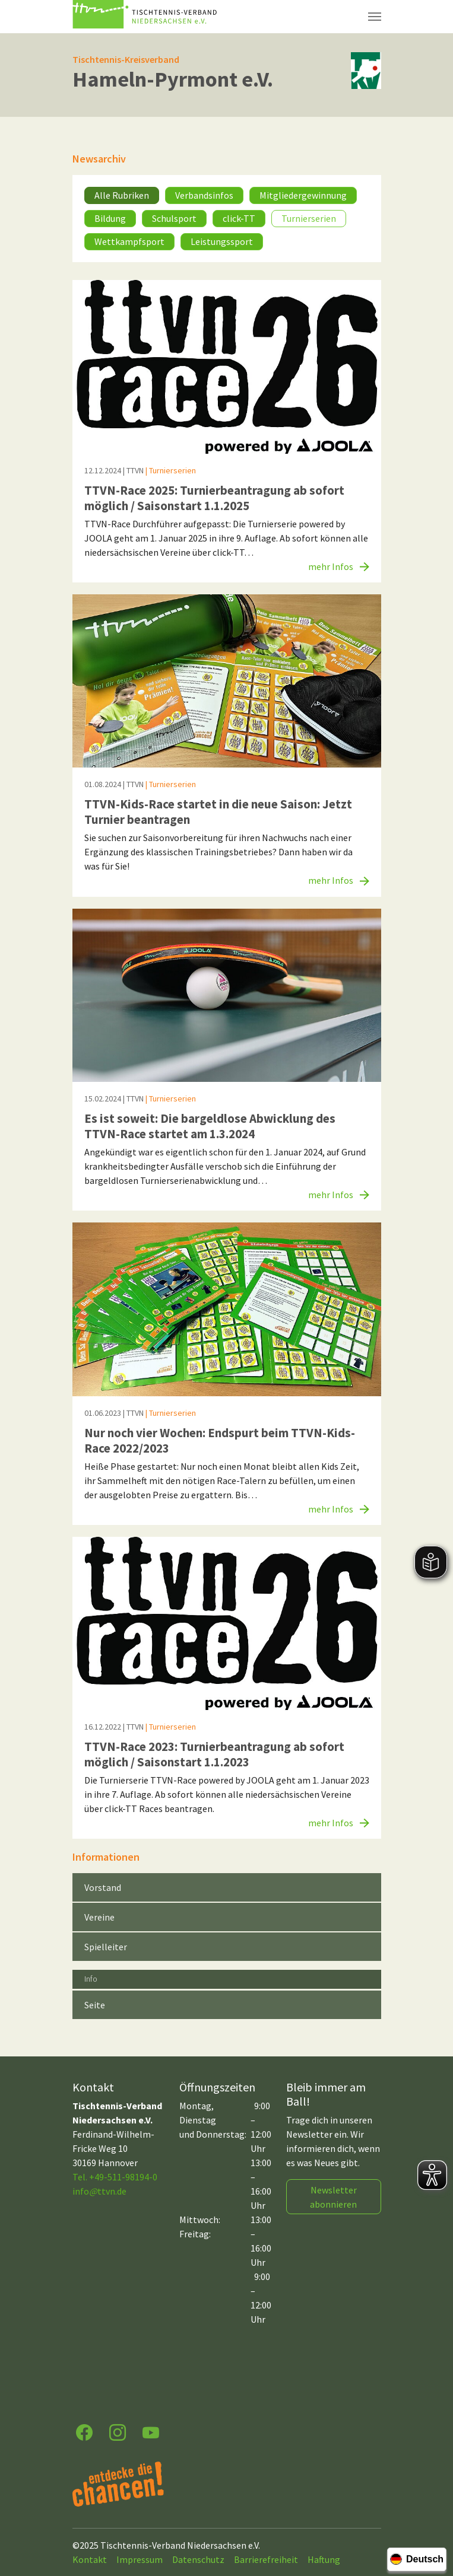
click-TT (239, 218)
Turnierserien (308, 218)
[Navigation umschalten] (374, 17)
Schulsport (174, 218)
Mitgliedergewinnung (303, 195)
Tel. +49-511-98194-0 (114, 2177)
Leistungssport (222, 241)
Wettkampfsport (129, 241)
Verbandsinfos (204, 195)
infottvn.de (99, 2191)
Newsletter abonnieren (333, 2197)
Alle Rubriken (121, 195)
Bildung (110, 218)
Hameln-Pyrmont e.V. (172, 79)
